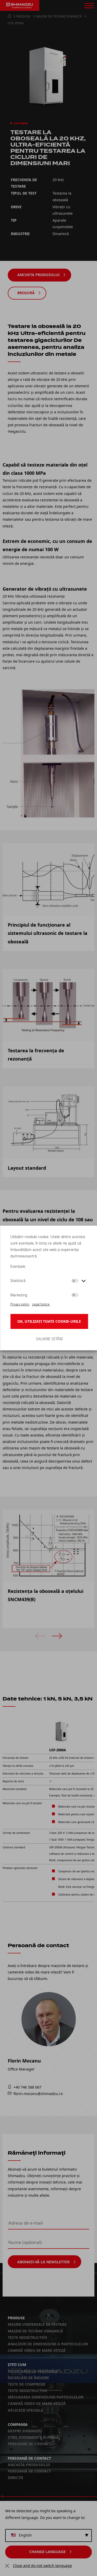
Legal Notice (41, 1304)
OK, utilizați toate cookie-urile (49, 1321)
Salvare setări (49, 1338)
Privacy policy (19, 1304)
